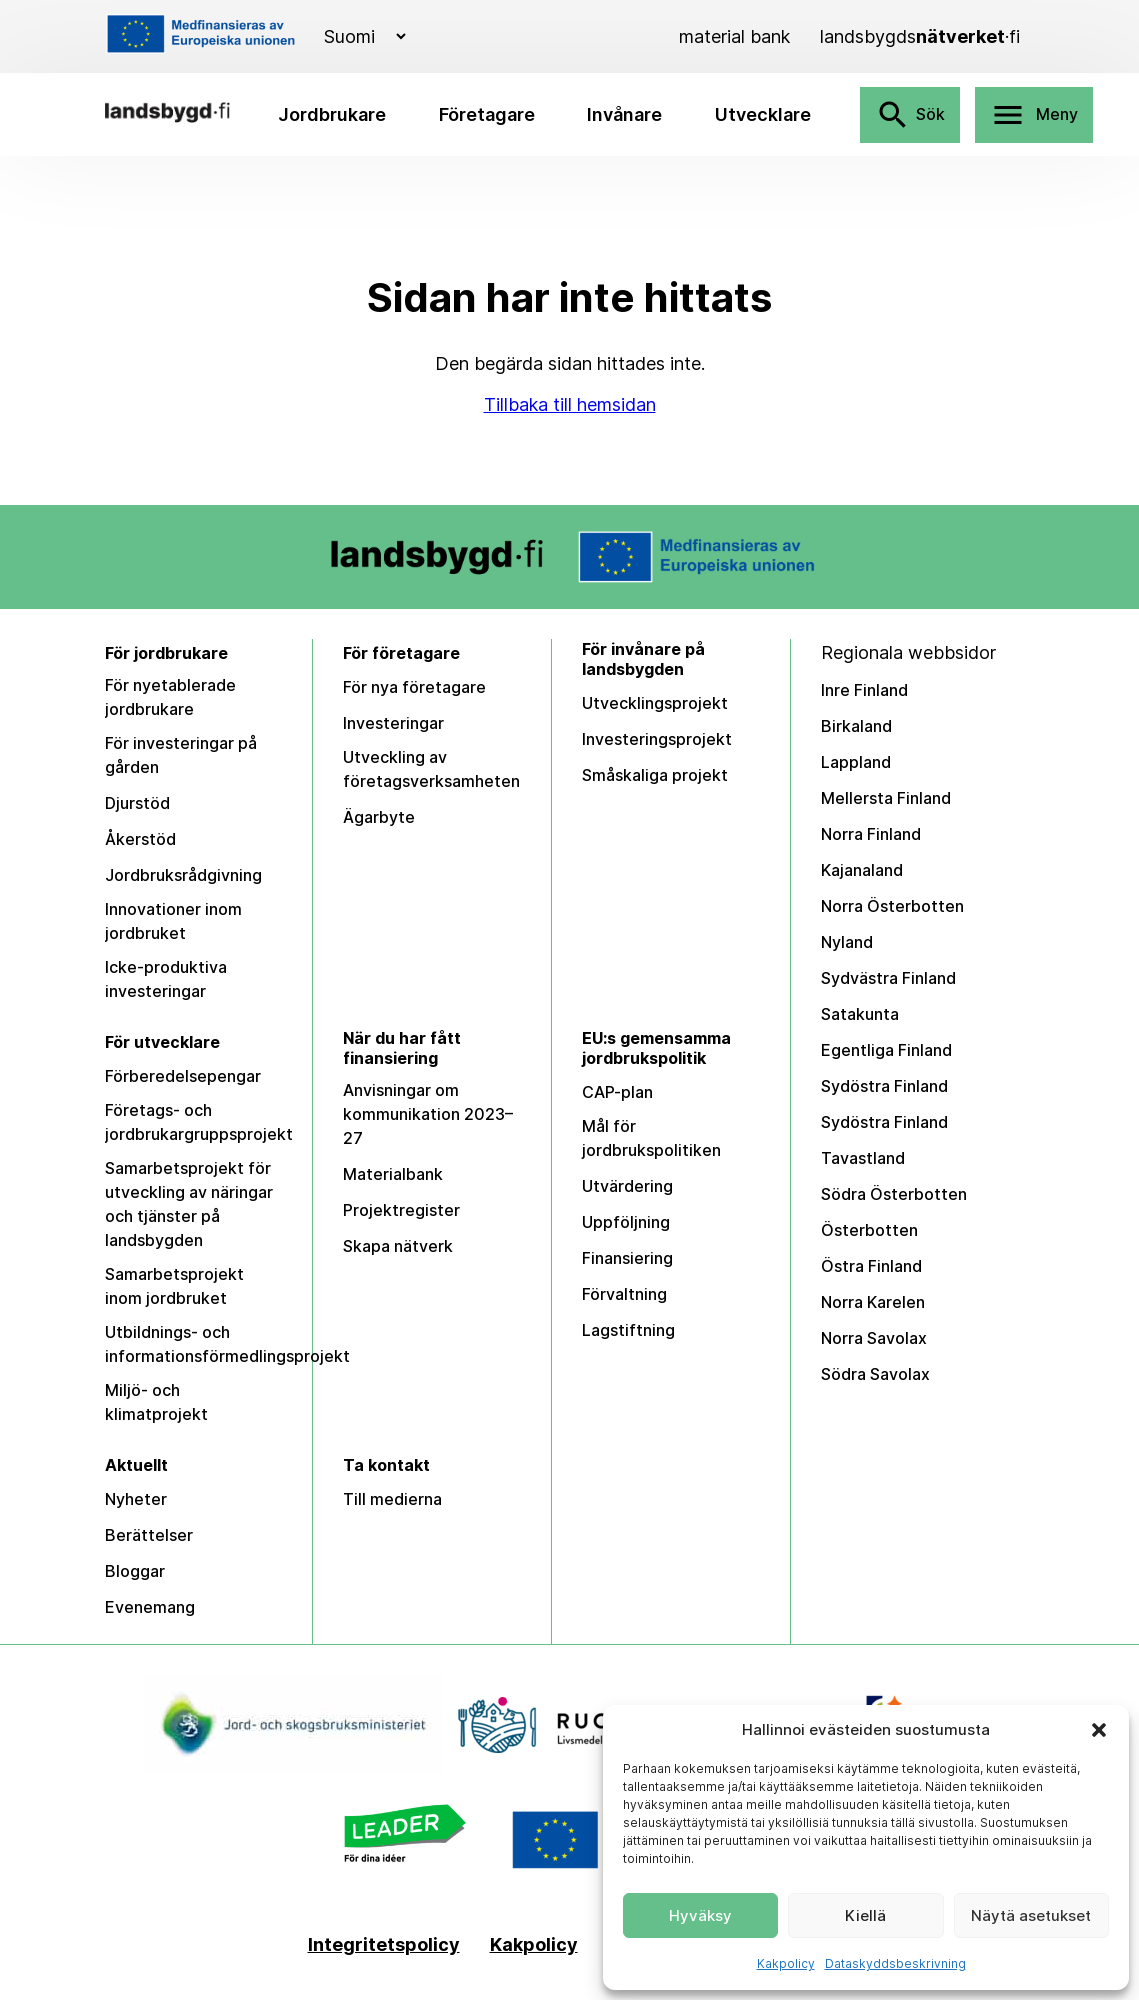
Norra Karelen (873, 1302)
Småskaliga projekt (655, 775)
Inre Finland (864, 690)
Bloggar (135, 1571)
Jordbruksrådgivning (183, 875)
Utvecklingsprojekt (655, 703)
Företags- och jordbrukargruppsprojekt (199, 1122)
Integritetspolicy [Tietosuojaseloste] (384, 1945)
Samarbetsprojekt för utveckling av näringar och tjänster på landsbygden (189, 1204)
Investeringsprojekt (657, 739)
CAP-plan (617, 1092)
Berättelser (149, 1535)
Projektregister (401, 1210)
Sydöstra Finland (884, 1086)
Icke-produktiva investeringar (166, 979)
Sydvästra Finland (888, 978)
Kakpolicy (786, 1963)
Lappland (856, 762)
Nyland (847, 942)
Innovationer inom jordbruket (173, 921)
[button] (1099, 1730)
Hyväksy (700, 1915)
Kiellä (865, 1915)
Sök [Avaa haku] (910, 115)
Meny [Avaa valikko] (1034, 115)
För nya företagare (414, 687)
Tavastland (863, 1158)
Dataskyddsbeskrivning (895, 1963)
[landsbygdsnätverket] (920, 36)
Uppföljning (626, 1222)
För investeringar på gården (181, 755)
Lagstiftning (628, 1330)
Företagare (487, 114)
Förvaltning (624, 1294)
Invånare (624, 114)
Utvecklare (763, 114)
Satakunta (860, 1014)
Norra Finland (871, 834)
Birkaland (856, 726)
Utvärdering (627, 1186)
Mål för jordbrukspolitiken (651, 1138)
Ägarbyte (379, 817)
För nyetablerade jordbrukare (170, 697)
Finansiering (627, 1258)
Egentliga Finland (886, 1050)
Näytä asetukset (1031, 1915)
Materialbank (393, 1174)
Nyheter (136, 1499)
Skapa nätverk (398, 1246)
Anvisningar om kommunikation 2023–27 (428, 1114)
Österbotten (869, 1230)
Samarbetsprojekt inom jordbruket (174, 1286)
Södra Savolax (875, 1374)
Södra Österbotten (894, 1194)
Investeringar (393, 723)
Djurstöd (137, 803)
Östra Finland (871, 1266)
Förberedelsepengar (183, 1076)
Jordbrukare (332, 114)
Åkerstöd (140, 839)
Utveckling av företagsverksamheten (431, 769)
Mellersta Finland (886, 798)
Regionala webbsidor (908, 652)
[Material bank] (734, 36)
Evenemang (150, 1607)
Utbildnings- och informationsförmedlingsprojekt (227, 1344)
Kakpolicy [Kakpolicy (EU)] (534, 1945)
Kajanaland (862, 870)
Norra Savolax (874, 1338)
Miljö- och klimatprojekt (156, 1402)
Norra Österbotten (892, 906)
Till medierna (392, 1499)
